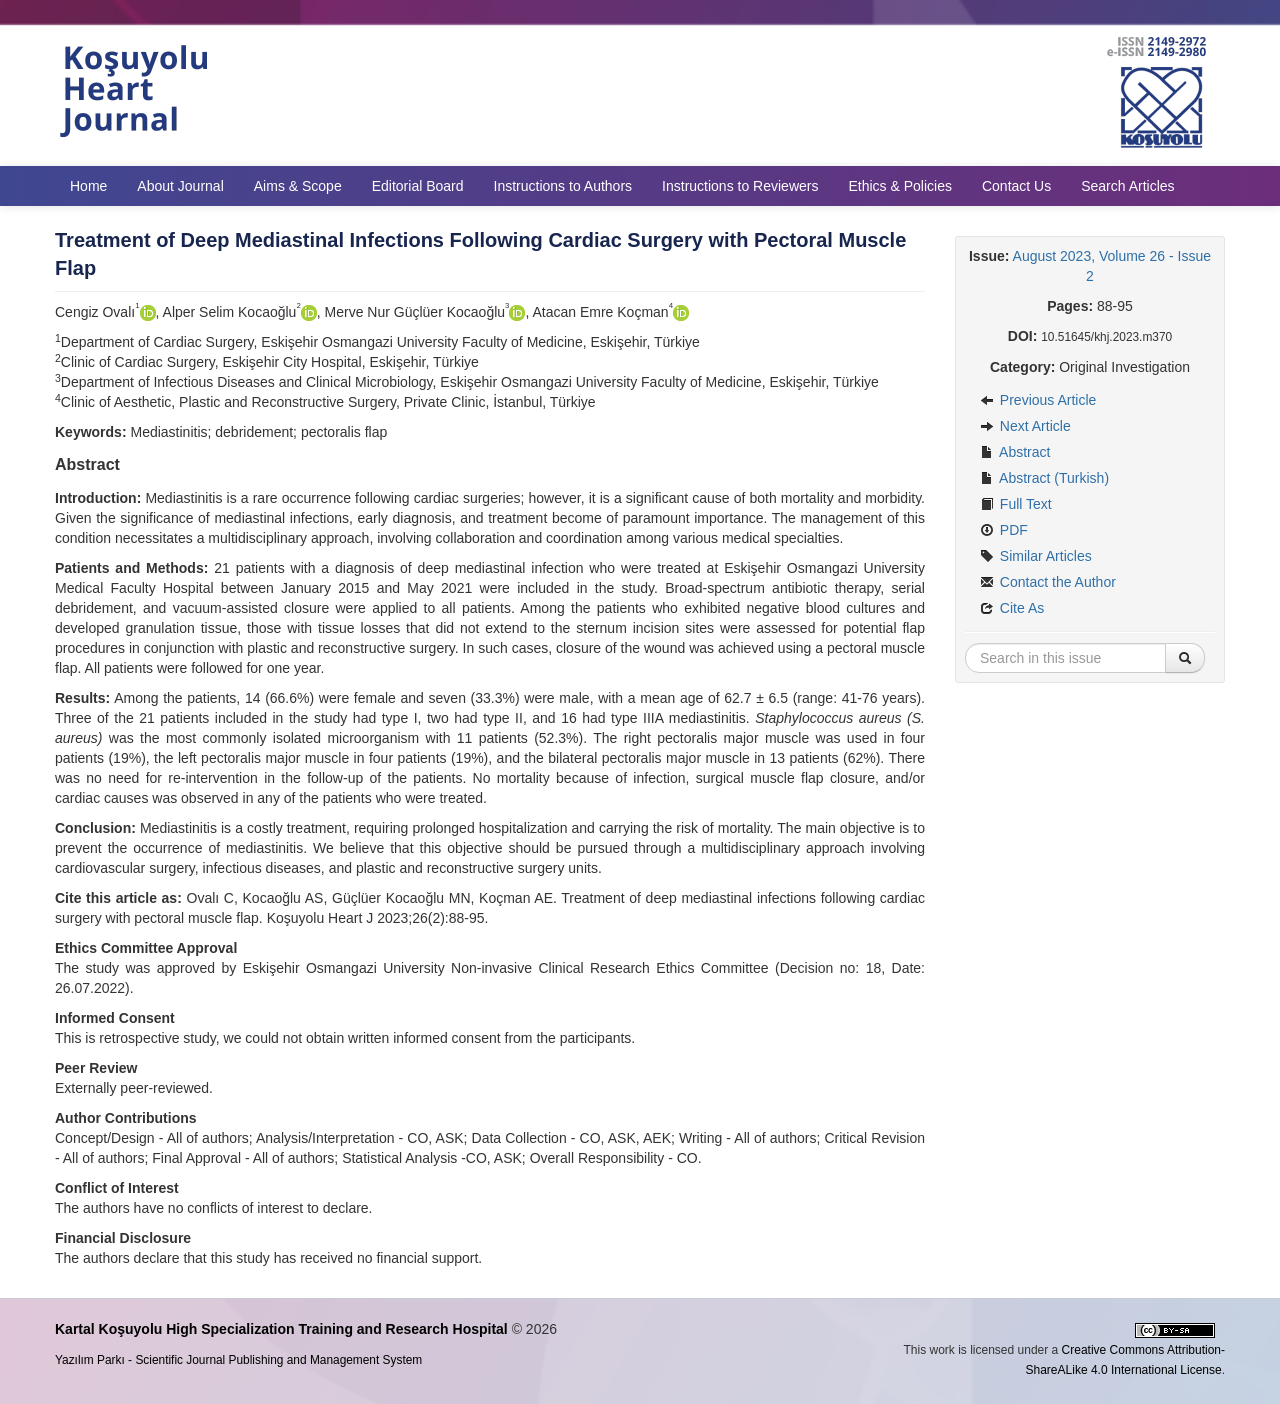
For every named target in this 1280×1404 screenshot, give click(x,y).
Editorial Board (418, 186)
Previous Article (1038, 400)
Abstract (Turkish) (1044, 478)
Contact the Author (1048, 582)
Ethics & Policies (899, 186)
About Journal (180, 186)
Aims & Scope (298, 186)
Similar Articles (1036, 556)
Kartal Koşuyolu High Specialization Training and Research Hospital (281, 1329)
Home (88, 186)
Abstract (1015, 452)
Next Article (1025, 426)
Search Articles (1127, 186)
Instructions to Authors (563, 186)
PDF (1004, 530)
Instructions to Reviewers (740, 186)
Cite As (1012, 608)
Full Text (1016, 504)
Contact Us (1016, 186)
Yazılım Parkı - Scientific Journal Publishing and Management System (238, 1360)
